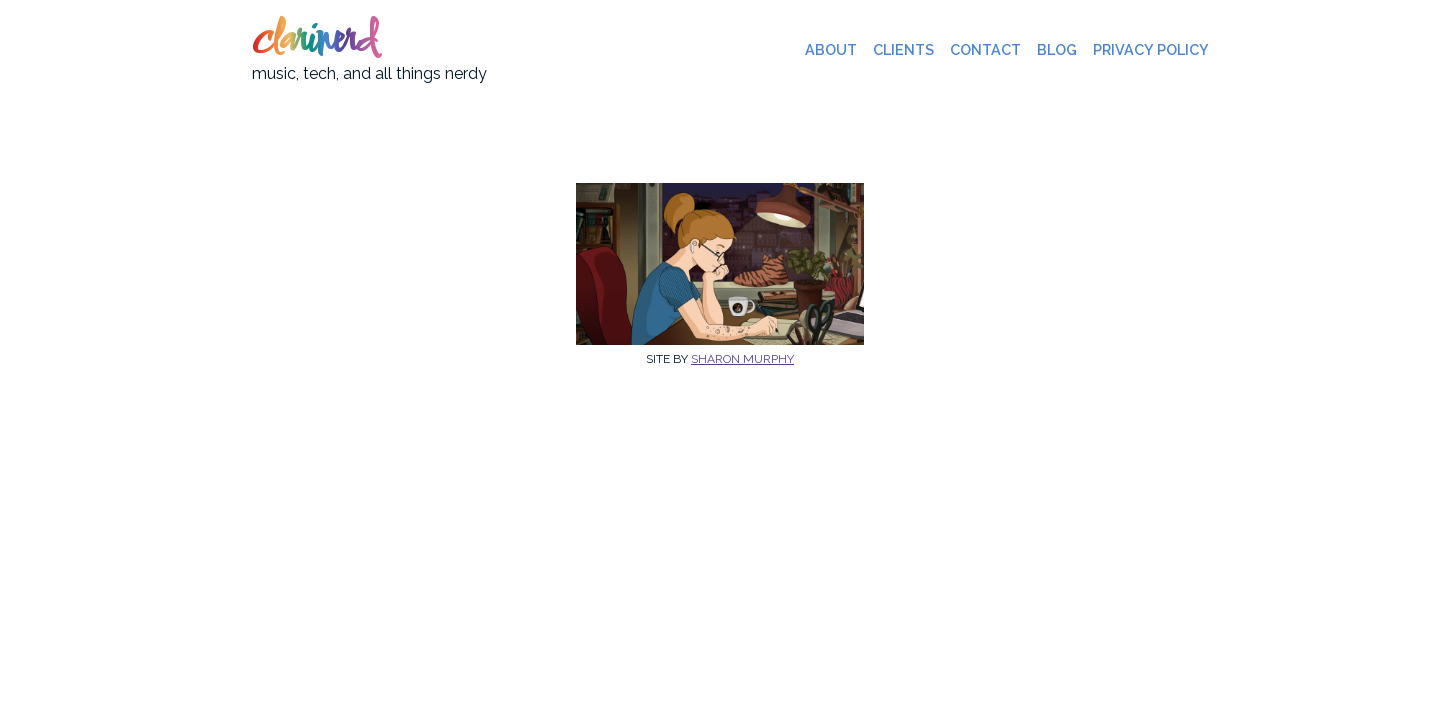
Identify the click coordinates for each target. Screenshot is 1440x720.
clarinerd (314, 42)
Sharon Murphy (742, 359)
